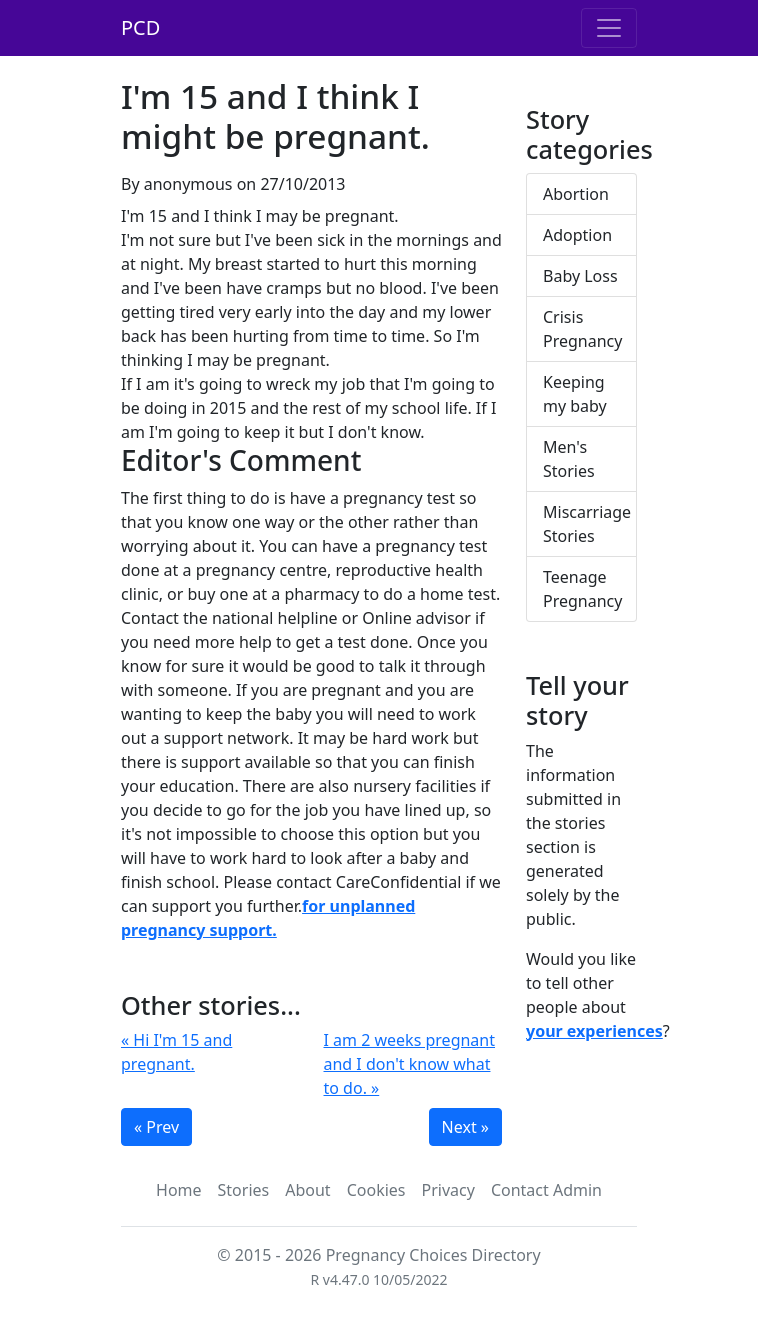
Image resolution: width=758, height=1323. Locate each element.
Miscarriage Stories (587, 524)
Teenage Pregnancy (582, 589)
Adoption (577, 235)
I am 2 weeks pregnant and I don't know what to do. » (410, 1064)
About (307, 1190)
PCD (140, 27)
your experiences (594, 1031)
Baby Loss (580, 276)
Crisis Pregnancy (582, 329)
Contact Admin (546, 1190)
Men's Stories (569, 459)
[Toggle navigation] (609, 28)
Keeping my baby (575, 394)
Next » (465, 1127)
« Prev (156, 1127)
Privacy (448, 1190)
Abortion (576, 194)
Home (179, 1190)
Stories (244, 1190)
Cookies (376, 1190)
